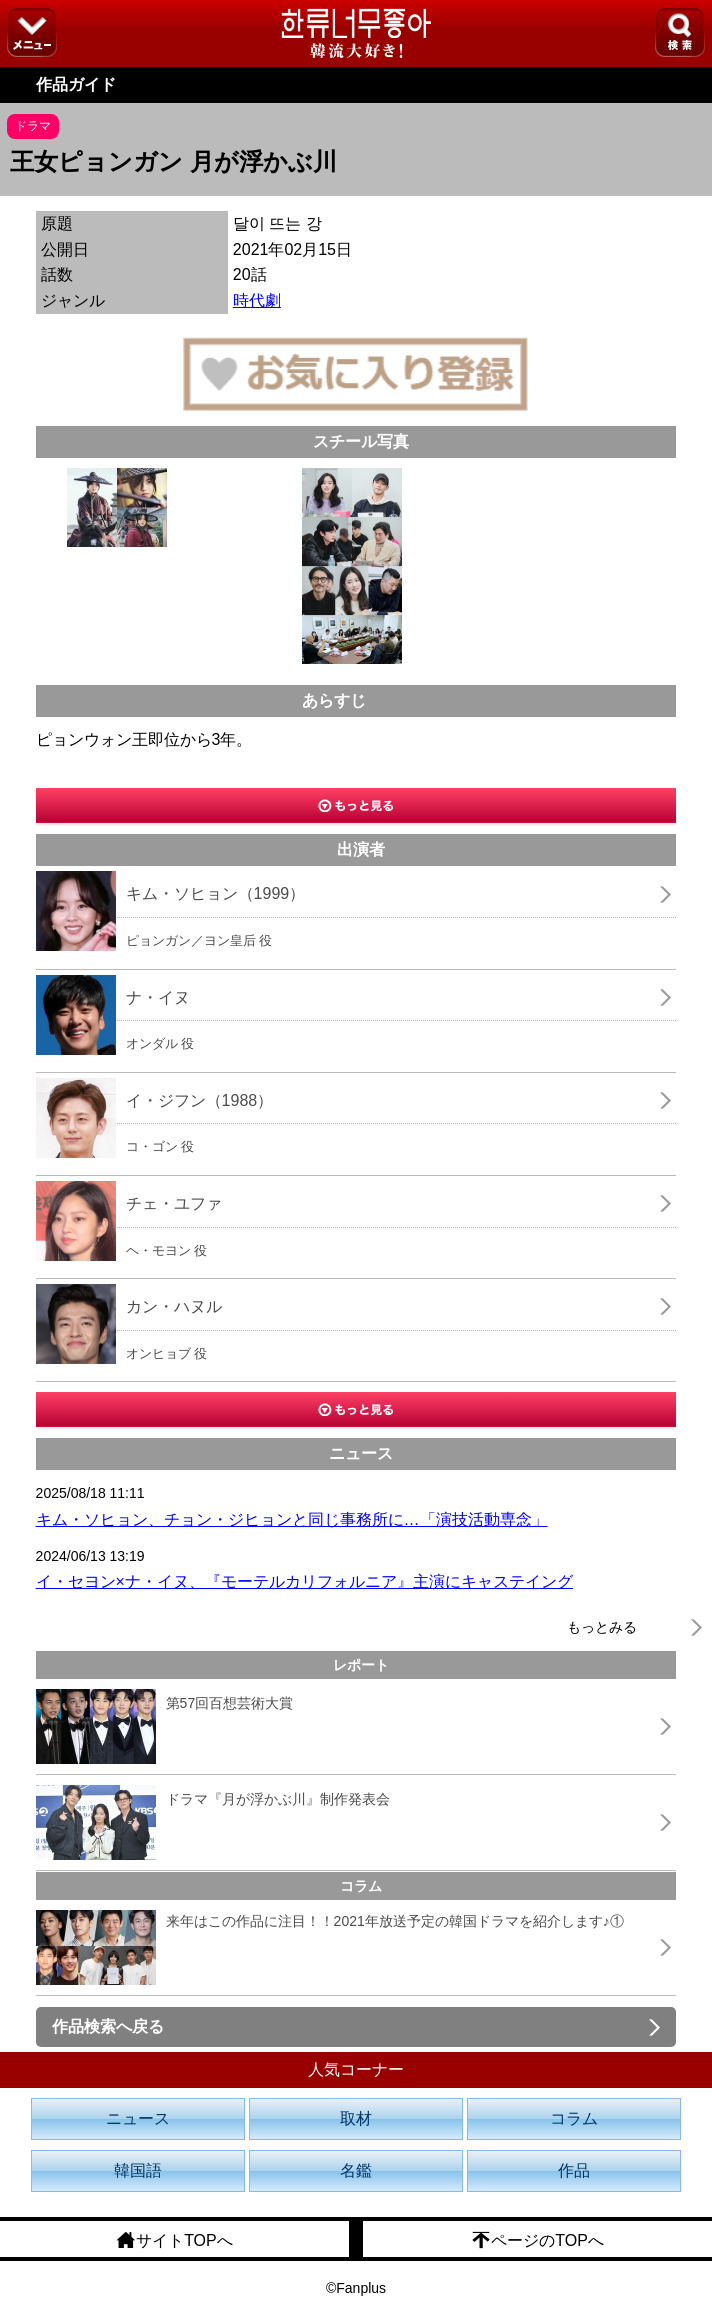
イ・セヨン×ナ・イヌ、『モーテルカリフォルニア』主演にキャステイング (304, 1581)
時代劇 (257, 300)
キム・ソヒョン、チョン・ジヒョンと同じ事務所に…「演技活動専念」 (292, 1519)
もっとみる (602, 1627)
